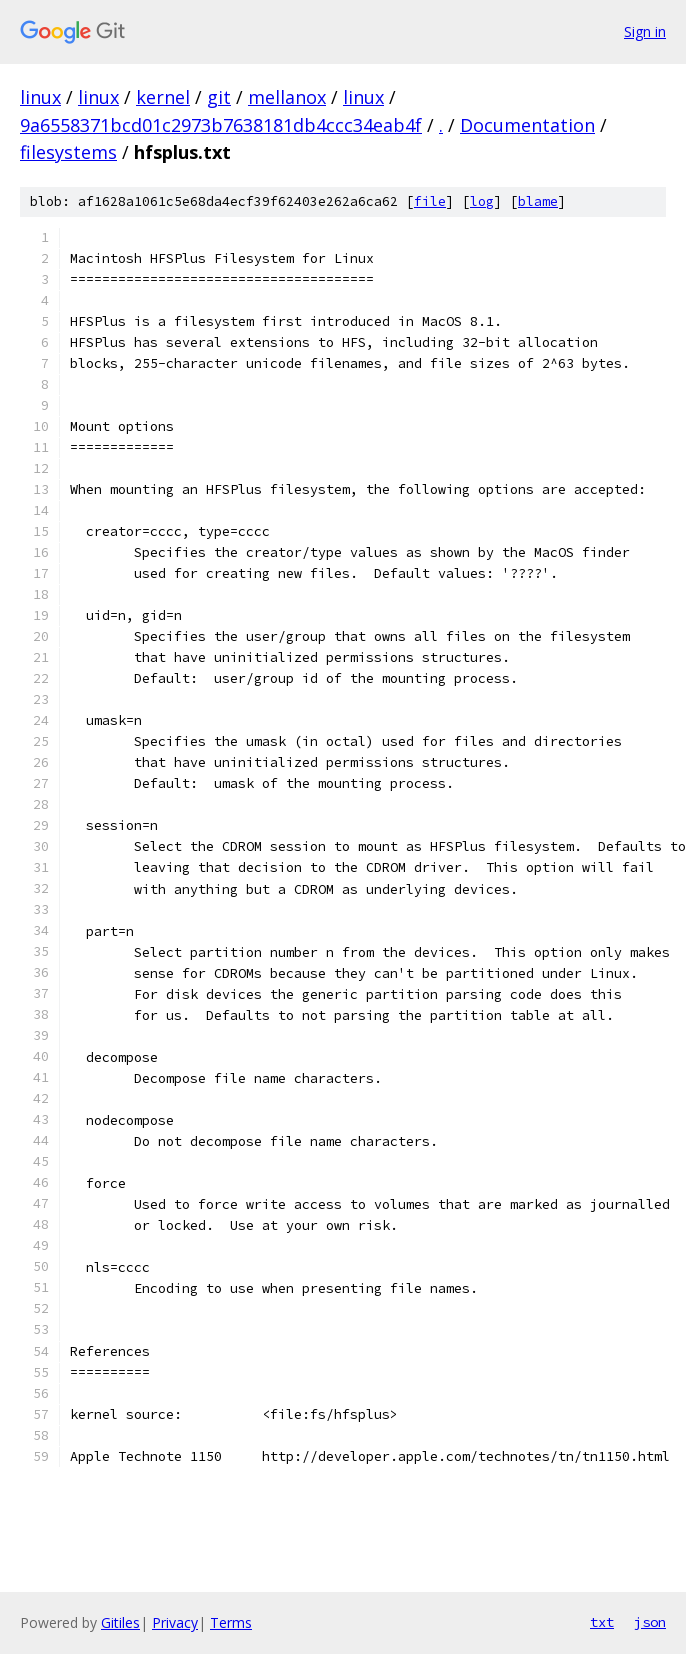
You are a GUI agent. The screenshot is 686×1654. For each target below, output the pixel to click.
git (219, 97)
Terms (231, 1622)
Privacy (175, 1622)
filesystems (68, 152)
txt (602, 1622)
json (650, 1622)
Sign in (645, 31)
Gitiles (120, 1622)
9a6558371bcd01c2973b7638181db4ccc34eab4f (221, 125)
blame (538, 201)
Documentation (527, 125)
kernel (163, 97)
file (430, 201)
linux (40, 97)
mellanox (287, 97)
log (482, 201)
